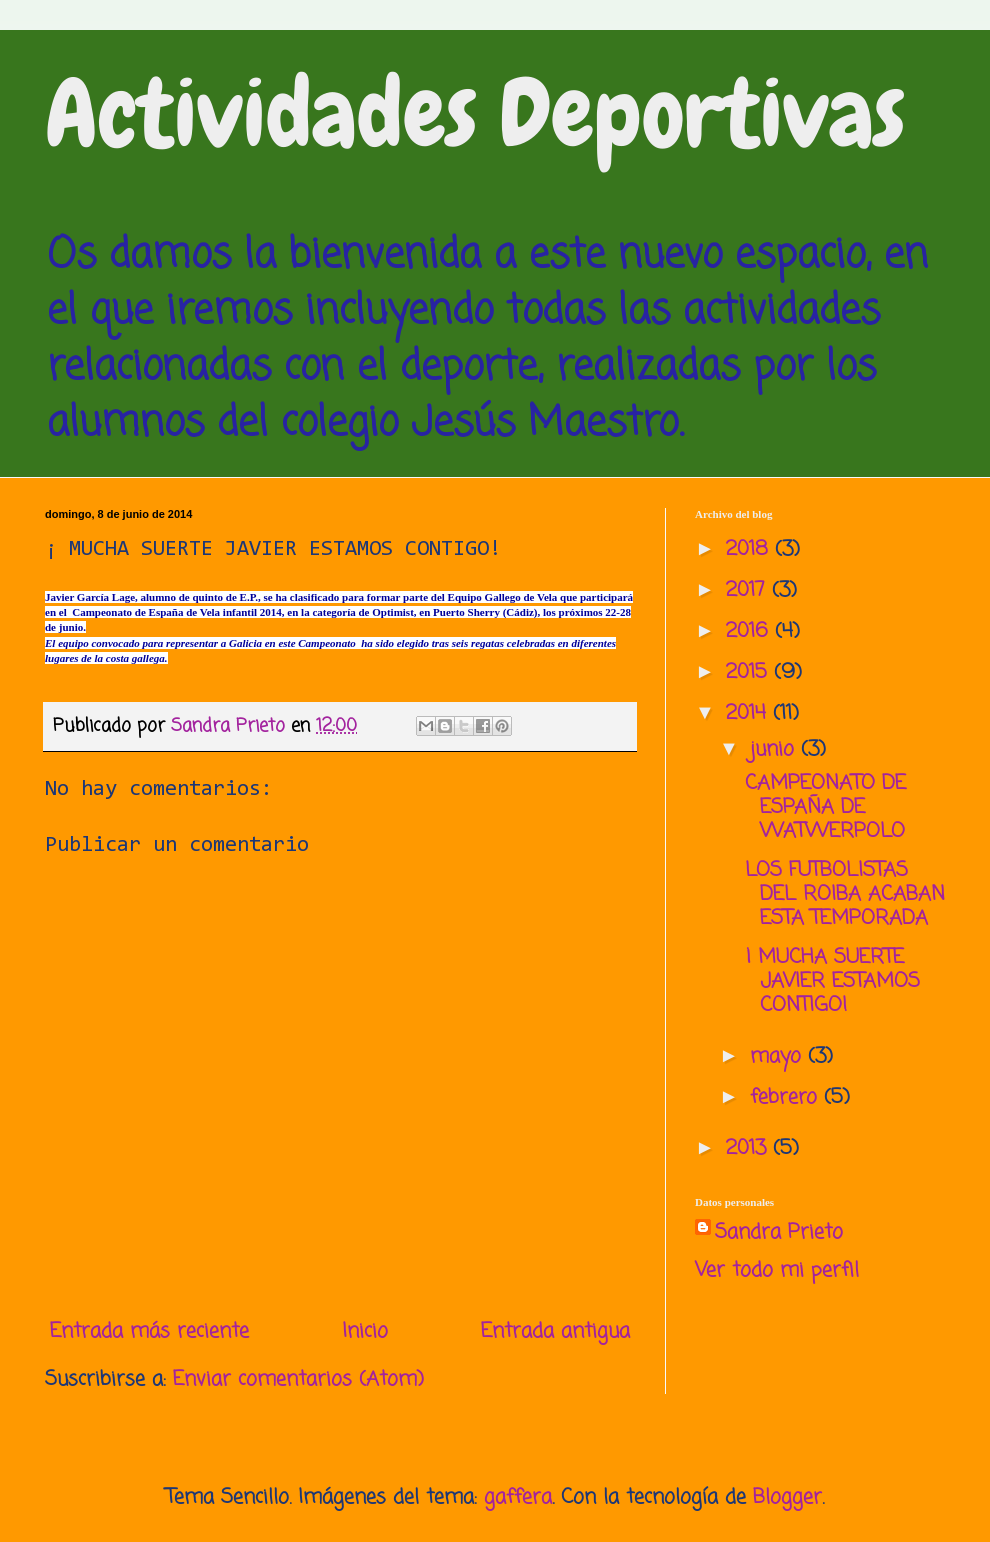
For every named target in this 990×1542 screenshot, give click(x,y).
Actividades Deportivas (475, 114)
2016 (750, 631)
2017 (749, 590)
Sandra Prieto (779, 1233)
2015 (750, 672)
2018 (750, 549)
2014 (749, 713)
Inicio (365, 1331)
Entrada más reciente (149, 1331)
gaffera (518, 1497)
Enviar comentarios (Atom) (298, 1379)
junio (775, 749)
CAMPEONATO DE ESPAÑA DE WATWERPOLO (825, 807)
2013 (749, 1148)
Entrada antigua (555, 1331)
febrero (787, 1097)
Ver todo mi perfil (777, 1270)
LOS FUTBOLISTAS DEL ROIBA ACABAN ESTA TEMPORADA (845, 894)
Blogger (787, 1497)
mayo (779, 1056)
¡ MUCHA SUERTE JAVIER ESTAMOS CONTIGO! (832, 981)
